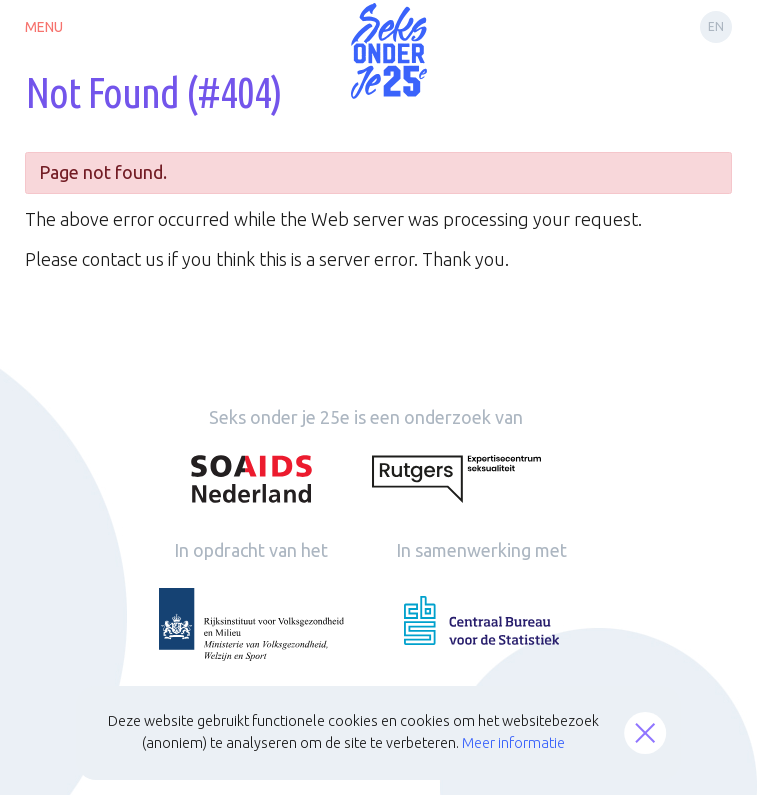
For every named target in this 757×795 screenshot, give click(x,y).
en (716, 26)
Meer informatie (513, 743)
